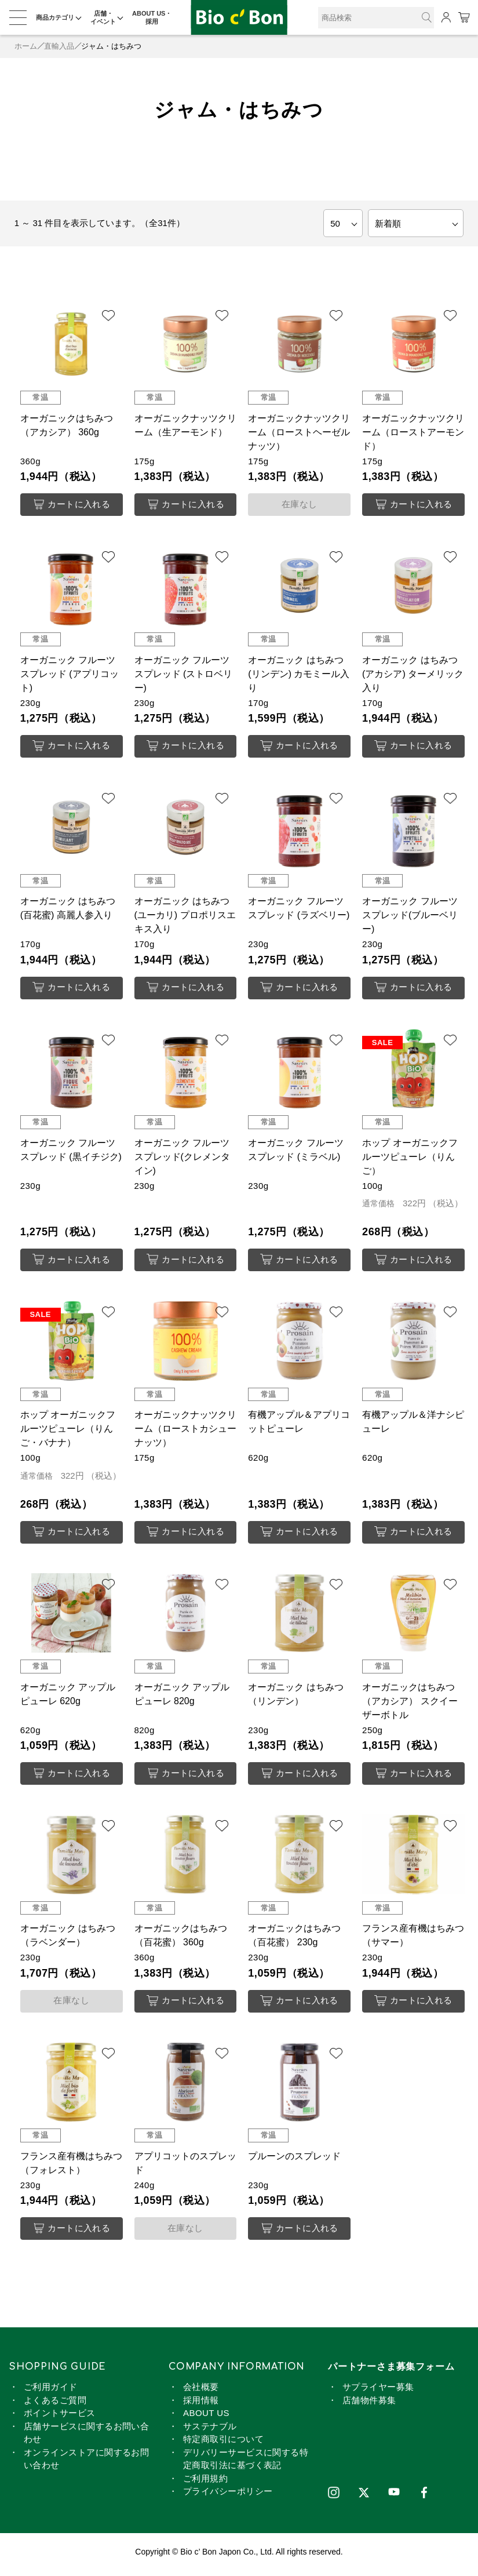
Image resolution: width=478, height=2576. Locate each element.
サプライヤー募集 (378, 2392)
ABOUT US (206, 2418)
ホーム (25, 46)
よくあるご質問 (55, 2405)
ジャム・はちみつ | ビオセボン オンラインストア (239, 17)
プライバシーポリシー (228, 2496)
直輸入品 (59, 46)
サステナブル (210, 2431)
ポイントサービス (60, 2418)
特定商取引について (223, 2444)
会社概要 (201, 2392)
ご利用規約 (205, 2483)
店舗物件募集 (369, 2405)
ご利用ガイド (51, 2392)
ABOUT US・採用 (152, 17)
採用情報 (201, 2405)
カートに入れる (71, 504)
